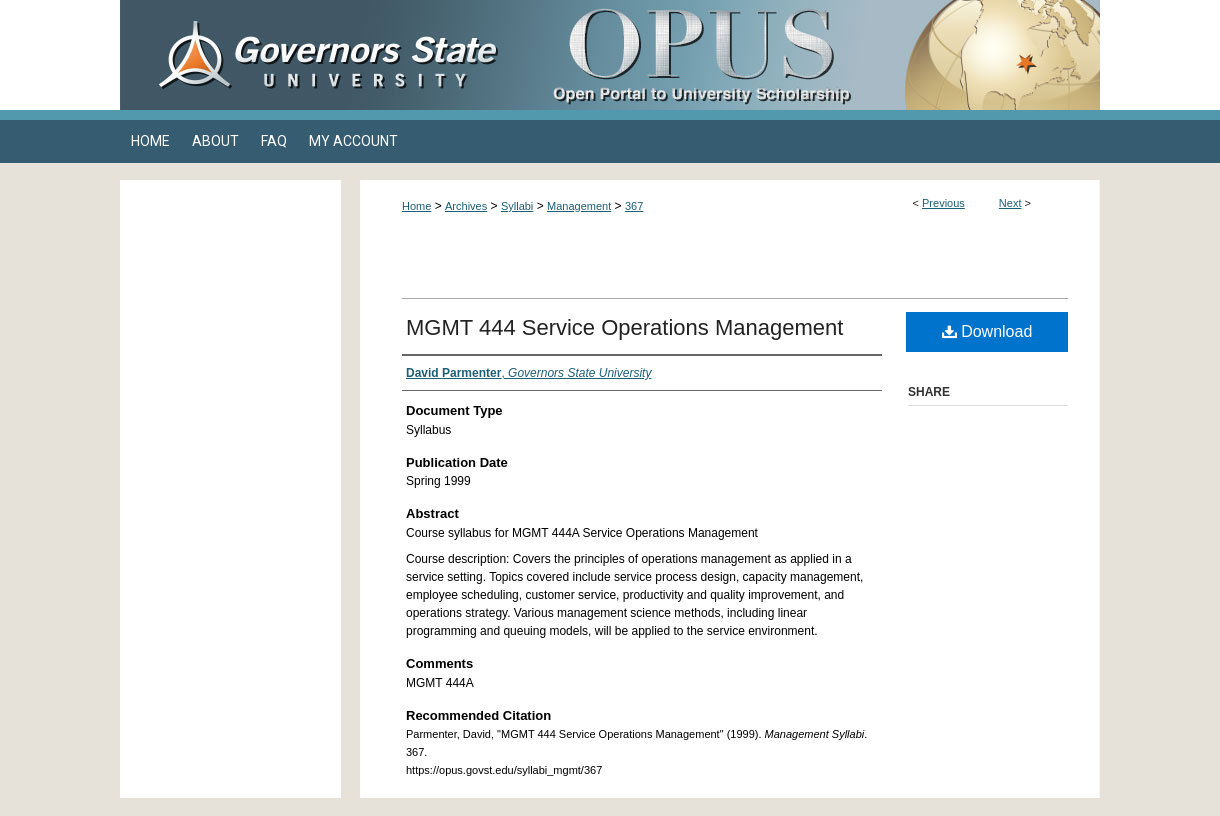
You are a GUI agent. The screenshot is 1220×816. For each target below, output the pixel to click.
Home (416, 206)
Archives (466, 206)
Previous (943, 203)
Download (987, 331)
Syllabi (517, 206)
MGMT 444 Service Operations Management (624, 327)
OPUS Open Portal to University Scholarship (810, 55)
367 (634, 206)
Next (1010, 203)
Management (579, 206)
